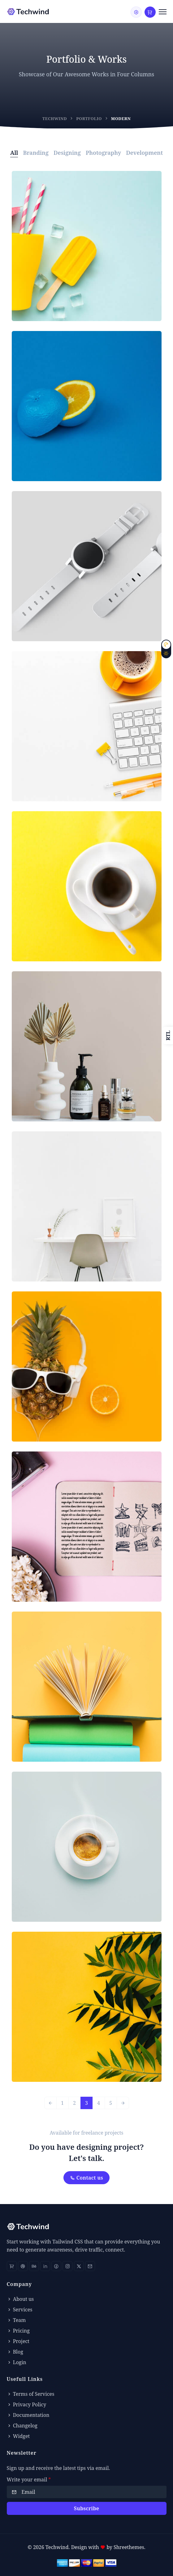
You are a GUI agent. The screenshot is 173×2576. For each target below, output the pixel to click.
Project (18, 2341)
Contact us (86, 2177)
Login (16, 2362)
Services (19, 2309)
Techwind (54, 118)
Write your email (29, 2479)
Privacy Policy (26, 2404)
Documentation (28, 2415)
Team (16, 2320)
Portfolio (89, 118)
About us (20, 2299)
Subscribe (86, 2508)
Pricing (18, 2330)
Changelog (22, 2425)
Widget (18, 2436)
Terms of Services (30, 2393)
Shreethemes (129, 2547)
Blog (15, 2351)
